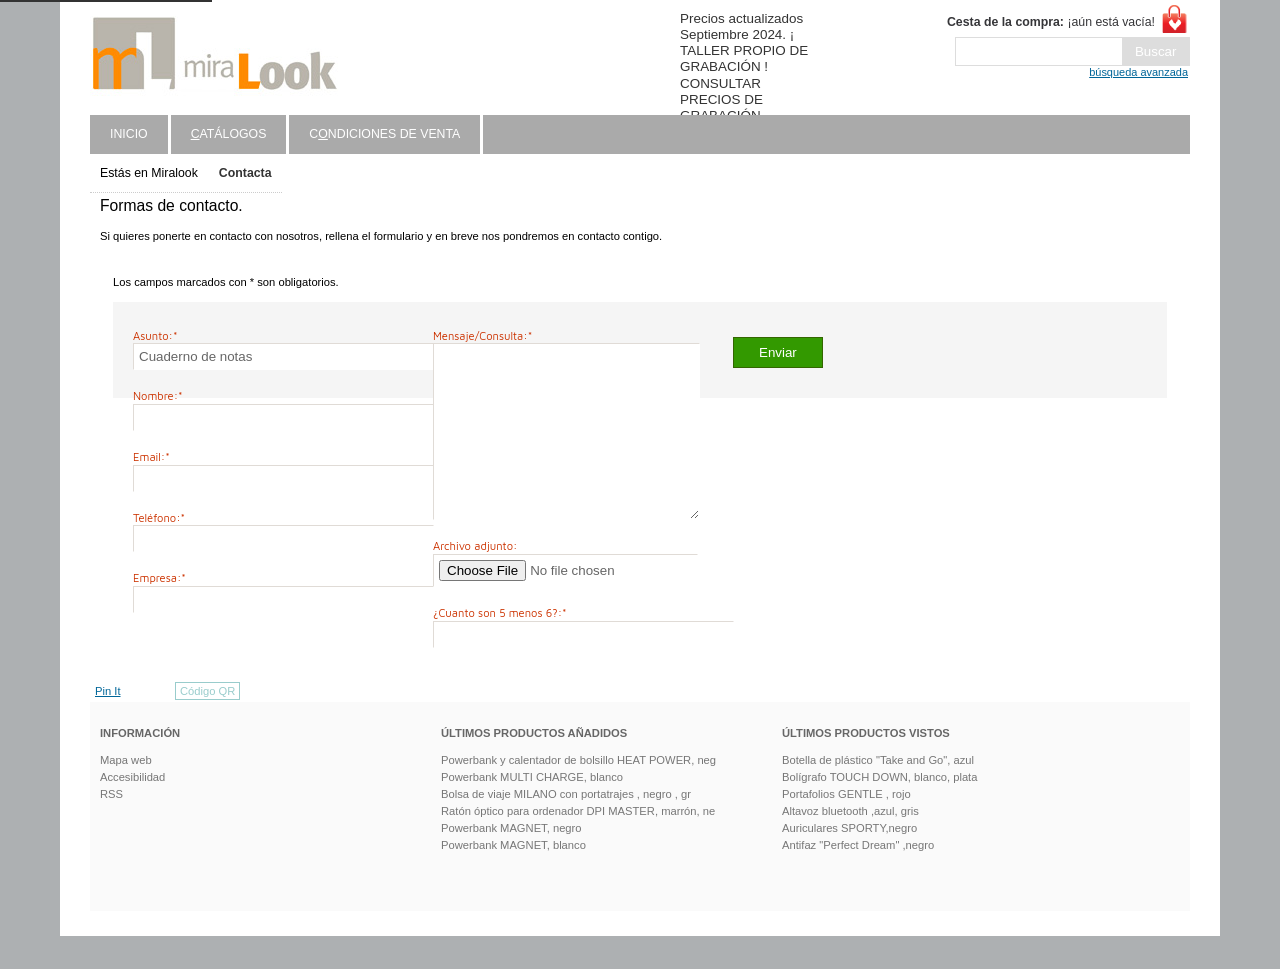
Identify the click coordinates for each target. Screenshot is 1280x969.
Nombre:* (158, 395)
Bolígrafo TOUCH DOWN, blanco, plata (879, 810)
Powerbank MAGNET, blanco (513, 878)
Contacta (245, 173)
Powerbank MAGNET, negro (511, 861)
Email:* (151, 456)
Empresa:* (159, 577)
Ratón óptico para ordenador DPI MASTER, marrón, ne (578, 844)
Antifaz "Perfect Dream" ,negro (858, 878)
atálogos (229, 134)
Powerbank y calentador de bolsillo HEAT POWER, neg (578, 793)
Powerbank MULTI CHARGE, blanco (532, 810)
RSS (111, 827)
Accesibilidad (132, 810)
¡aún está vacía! (1051, 22)
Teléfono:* (159, 517)
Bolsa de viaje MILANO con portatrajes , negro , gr (566, 827)
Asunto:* (155, 335)
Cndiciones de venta (384, 134)
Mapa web (126, 793)
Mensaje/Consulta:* (482, 335)
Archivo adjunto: (475, 578)
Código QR (207, 724)
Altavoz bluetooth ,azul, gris (850, 844)
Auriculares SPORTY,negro (849, 861)
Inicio (129, 134)
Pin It (108, 724)
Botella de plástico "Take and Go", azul (878, 793)
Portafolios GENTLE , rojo (846, 827)
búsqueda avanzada (1138, 72)
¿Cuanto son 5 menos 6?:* (500, 645)
